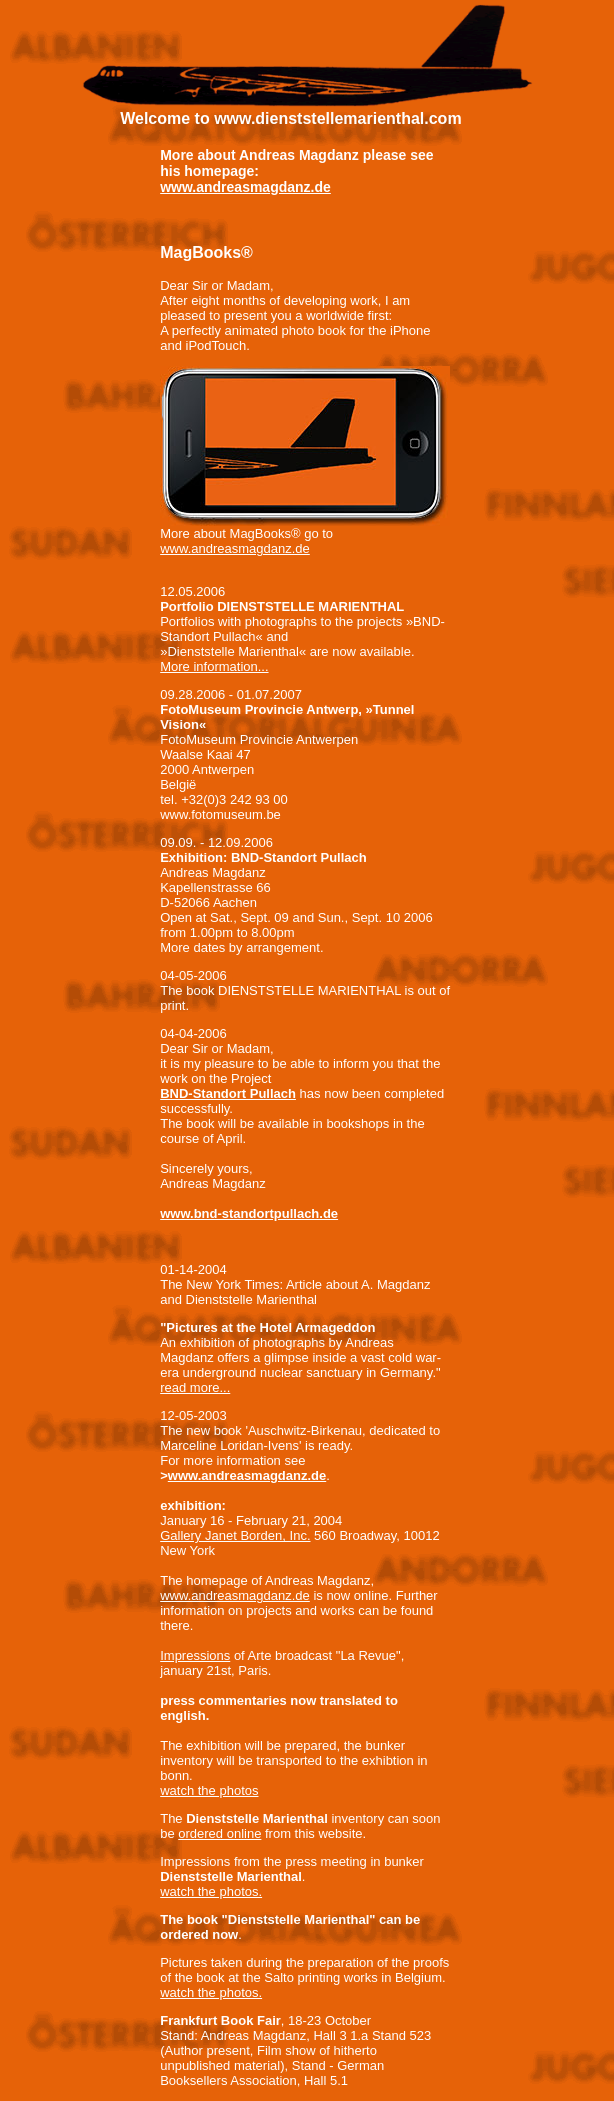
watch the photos (209, 1790)
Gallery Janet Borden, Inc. (235, 1535)
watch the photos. (211, 1891)
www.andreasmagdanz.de (245, 187)
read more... (195, 1387)
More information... (214, 666)
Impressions (195, 1655)
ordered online (219, 1833)
